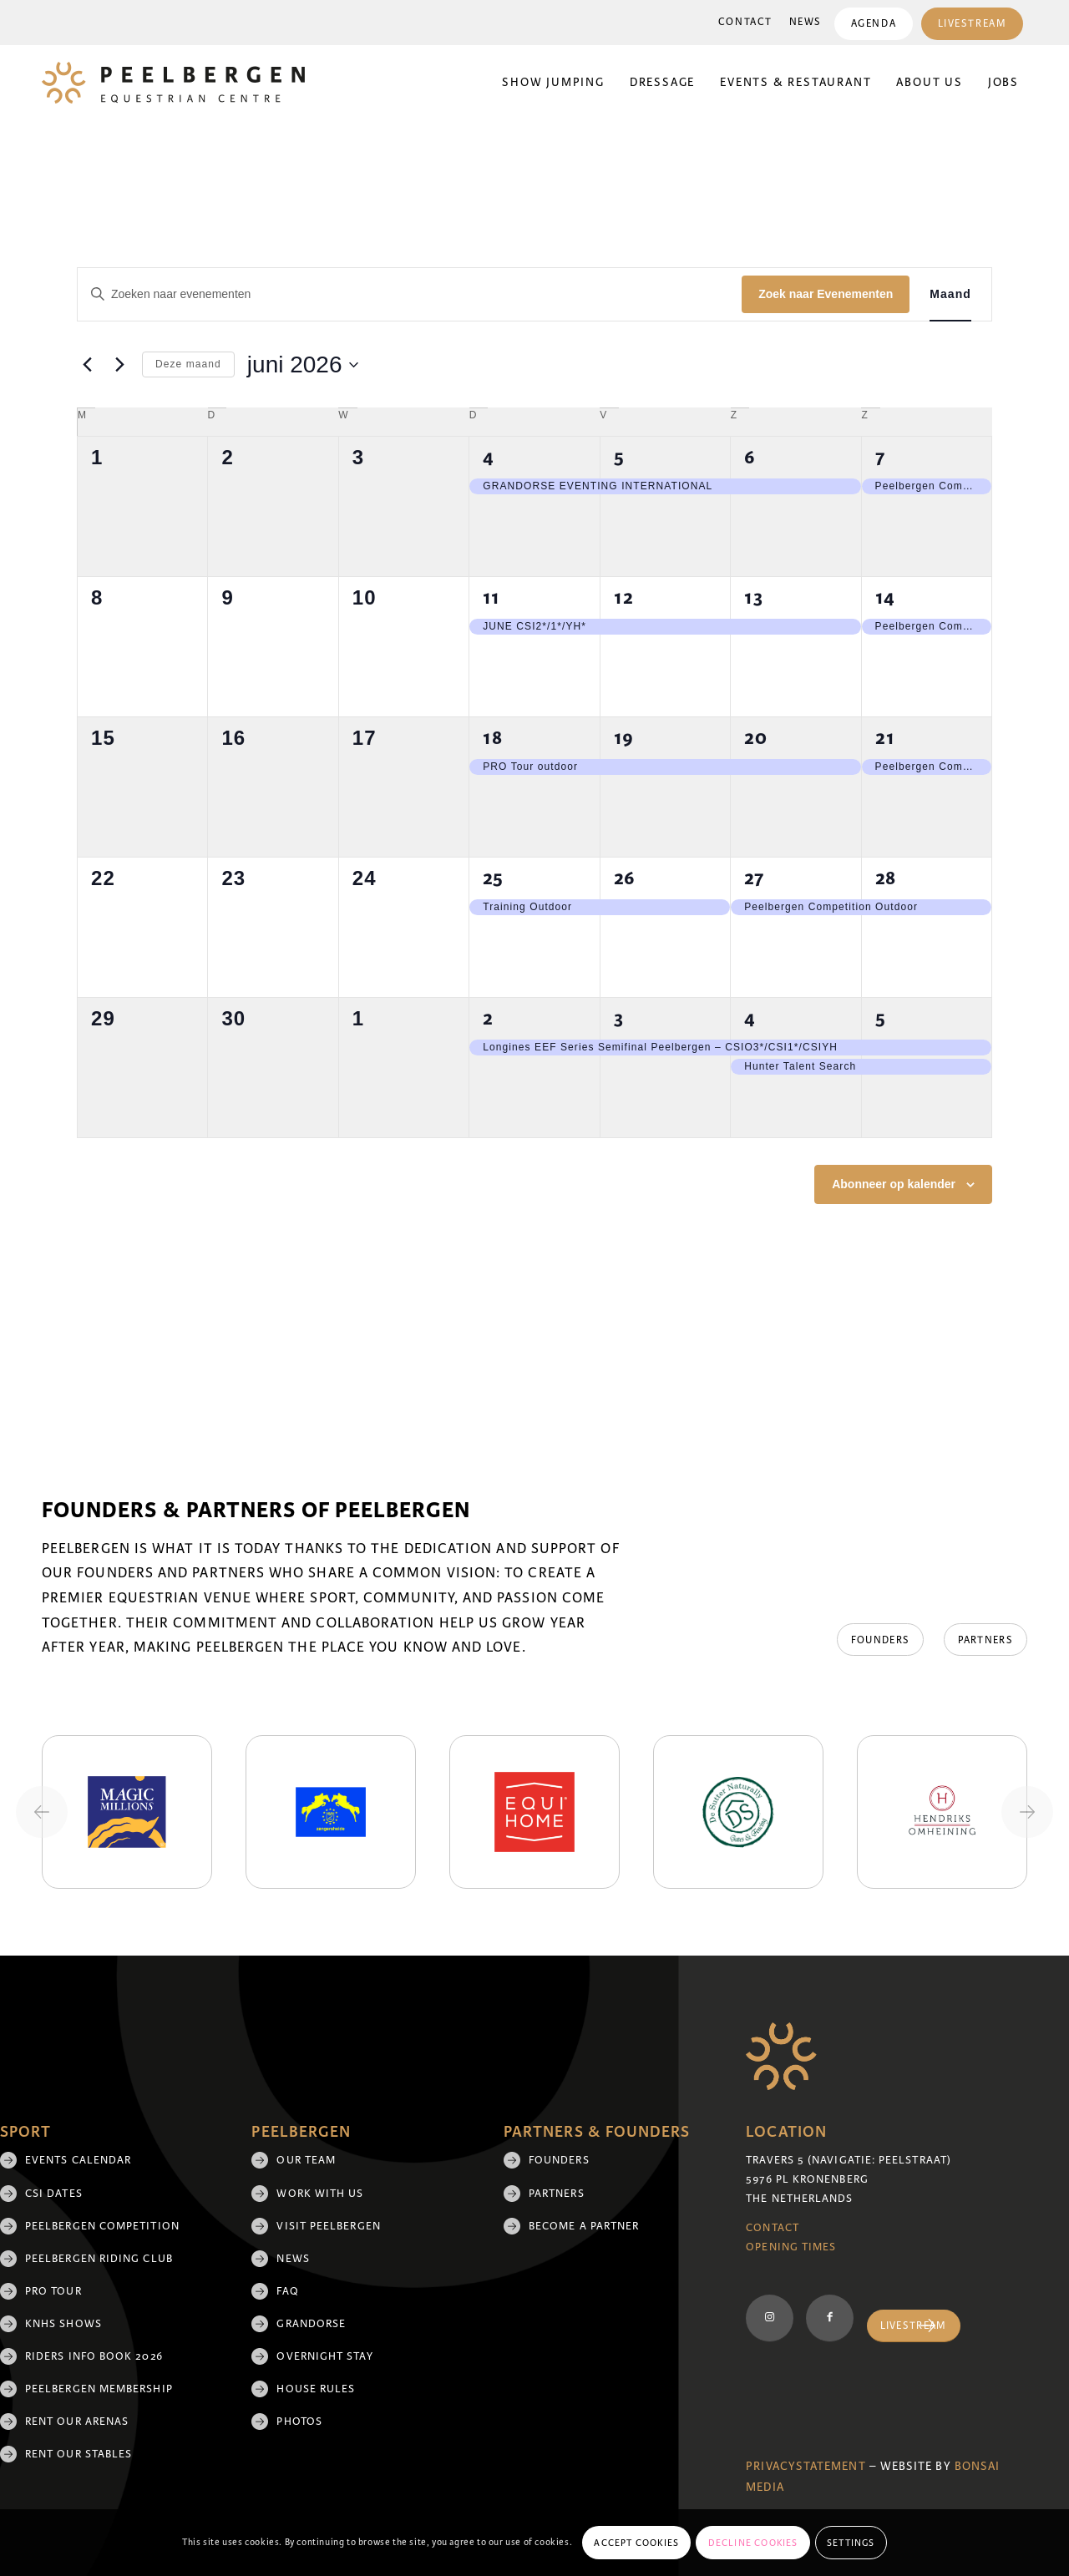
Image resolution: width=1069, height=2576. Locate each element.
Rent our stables (78, 2454)
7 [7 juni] (880, 457)
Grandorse (311, 2324)
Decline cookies (753, 2542)
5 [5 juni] (619, 457)
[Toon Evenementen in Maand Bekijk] (950, 294)
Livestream (971, 24)
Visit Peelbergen (328, 2226)
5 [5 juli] (880, 1018)
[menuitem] (744, 22)
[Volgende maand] (119, 365)
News (804, 22)
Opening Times (791, 2247)
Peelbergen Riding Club (99, 2258)
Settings (851, 2542)
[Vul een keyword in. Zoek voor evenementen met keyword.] (410, 294)
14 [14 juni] (885, 597)
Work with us (319, 2193)
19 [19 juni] (624, 738)
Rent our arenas (77, 2421)
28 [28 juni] (885, 878)
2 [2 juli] (488, 1018)
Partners (557, 2193)
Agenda (872, 24)
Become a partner (584, 2226)
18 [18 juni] (493, 738)
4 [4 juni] (488, 457)
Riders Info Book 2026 (94, 2356)
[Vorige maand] (87, 365)
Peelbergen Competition (102, 2226)
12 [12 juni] (624, 597)
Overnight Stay (324, 2356)
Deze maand (188, 364)
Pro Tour (53, 2291)
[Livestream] (913, 2326)
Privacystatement (805, 2466)
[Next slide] (1027, 1812)
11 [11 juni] (491, 597)
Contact (744, 22)
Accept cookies (636, 2542)
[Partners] (985, 1640)
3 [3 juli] (619, 1018)
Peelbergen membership (99, 2389)
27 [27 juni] (754, 878)
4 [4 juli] (750, 1018)
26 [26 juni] (625, 878)
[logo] (173, 82)
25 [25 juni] (493, 878)
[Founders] (878, 1640)
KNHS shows (63, 2324)
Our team (306, 2160)
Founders (559, 2160)
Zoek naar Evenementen (825, 294)
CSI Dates (54, 2193)
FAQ (287, 2291)
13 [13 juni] (753, 597)
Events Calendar (78, 2160)
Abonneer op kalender (893, 1184)
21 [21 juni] (885, 738)
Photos (299, 2421)
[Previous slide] (42, 1812)
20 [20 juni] (756, 738)
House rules (315, 2389)
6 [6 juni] (750, 457)
